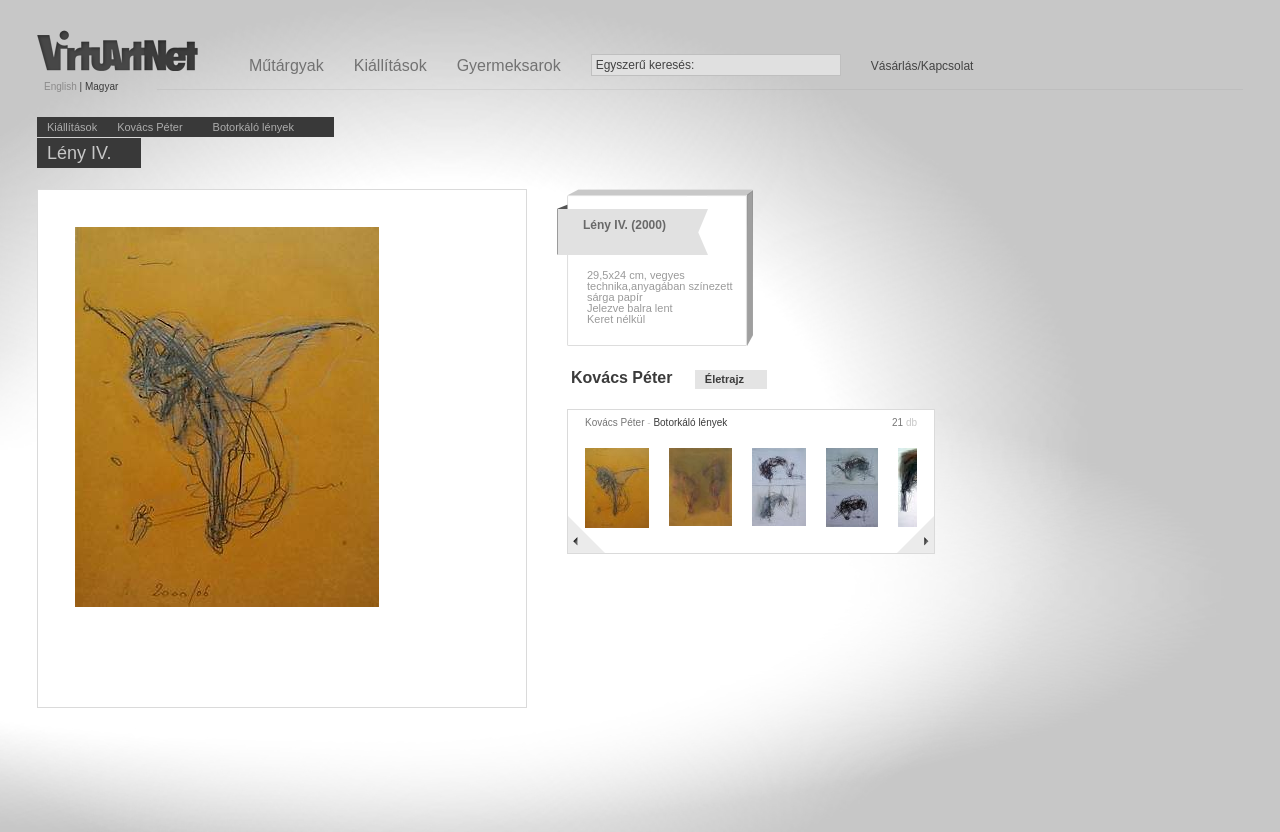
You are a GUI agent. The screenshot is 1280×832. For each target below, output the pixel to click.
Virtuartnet (117, 50)
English (60, 86)
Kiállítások (390, 65)
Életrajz (724, 379)
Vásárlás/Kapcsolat (922, 66)
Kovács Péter (149, 127)
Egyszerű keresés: (645, 65)
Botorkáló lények (253, 127)
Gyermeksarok (509, 65)
